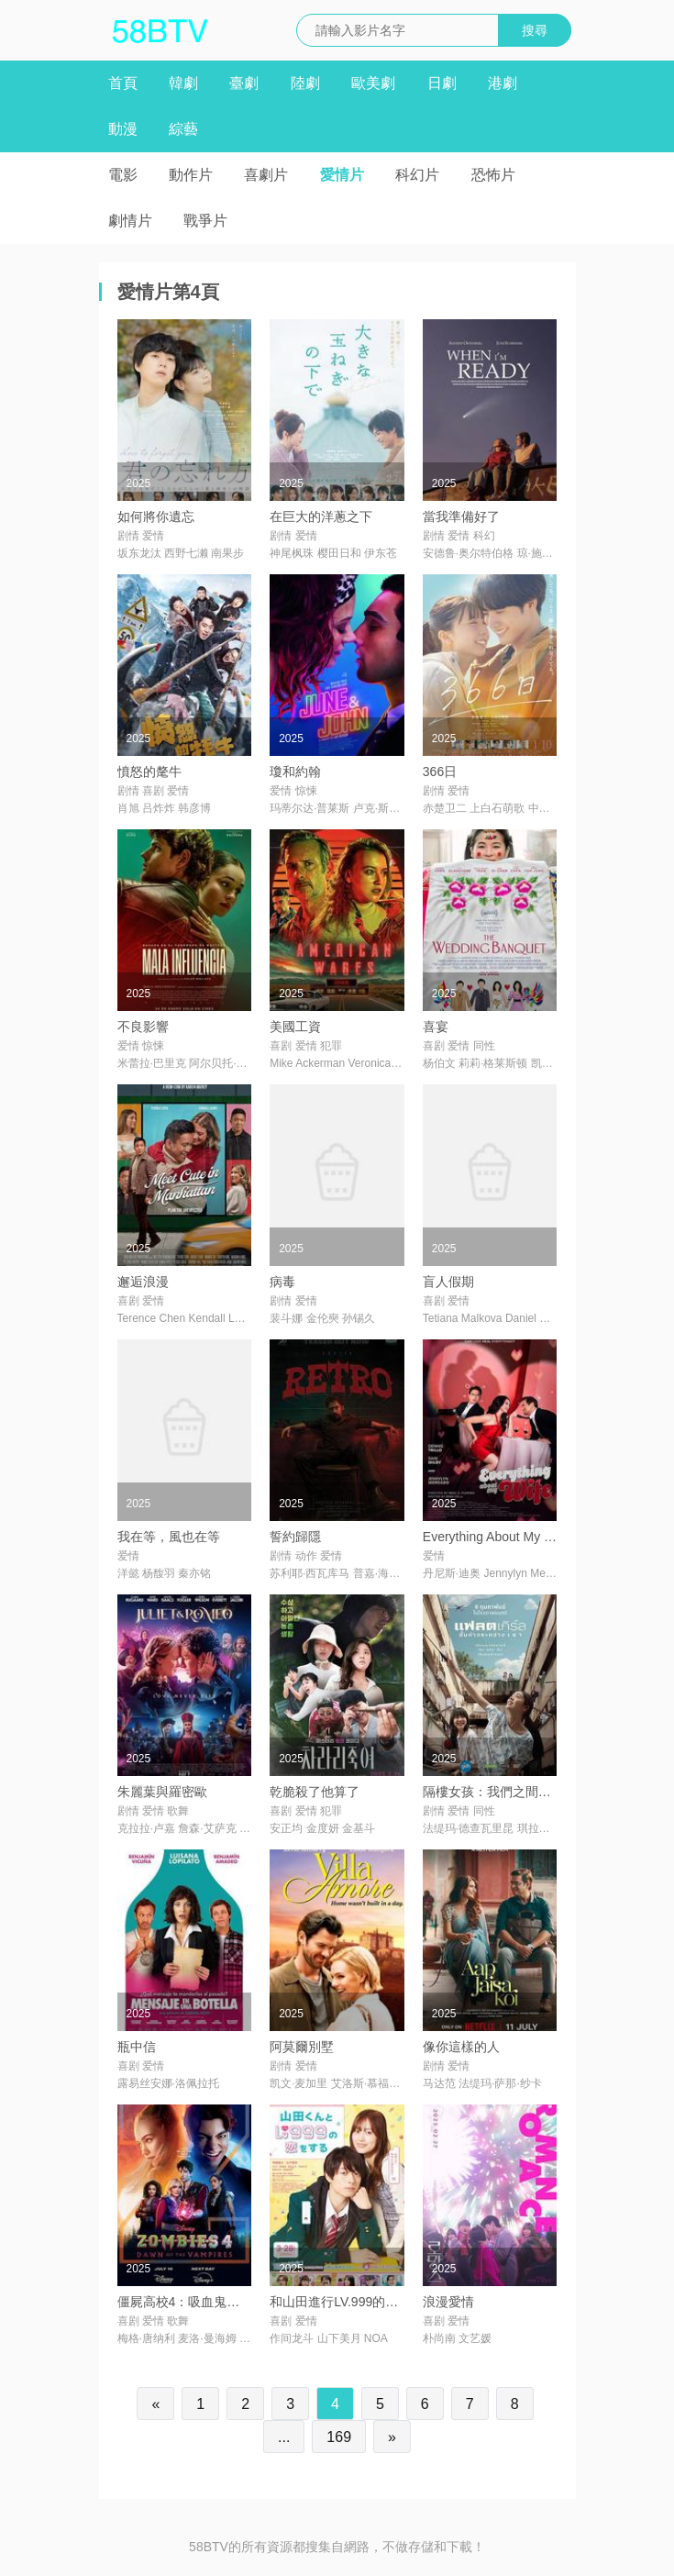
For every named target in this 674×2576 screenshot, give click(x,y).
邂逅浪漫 (143, 1281)
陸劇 (305, 83)
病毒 (282, 1281)
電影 (123, 175)
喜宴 (435, 1026)
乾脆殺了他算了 (314, 1791)
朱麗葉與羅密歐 (162, 1791)
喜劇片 (266, 175)
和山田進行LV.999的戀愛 (340, 2301)
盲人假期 (448, 1281)
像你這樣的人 (461, 2046)
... (284, 2437)
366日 (440, 771)
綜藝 (183, 129)
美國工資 (295, 1026)
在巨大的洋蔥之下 (321, 516)
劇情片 (130, 220)
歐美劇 (373, 83)
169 (338, 2437)
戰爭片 (205, 220)
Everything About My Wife (496, 1536)
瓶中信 (136, 2046)
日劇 (442, 83)
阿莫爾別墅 (302, 2046)
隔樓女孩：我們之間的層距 (500, 1791)
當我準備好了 (461, 516)
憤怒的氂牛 (149, 771)
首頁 (123, 83)
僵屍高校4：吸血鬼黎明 (185, 2301)
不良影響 (143, 1026)
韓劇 (183, 83)
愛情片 (342, 175)
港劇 (502, 83)
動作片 (191, 175)
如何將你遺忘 (155, 516)
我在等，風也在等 (168, 1536)
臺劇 (244, 83)
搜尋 (534, 30)
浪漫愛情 (448, 2301)
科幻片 (417, 175)
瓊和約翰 (295, 771)
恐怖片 (493, 175)
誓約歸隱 (295, 1536)
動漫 (123, 129)
